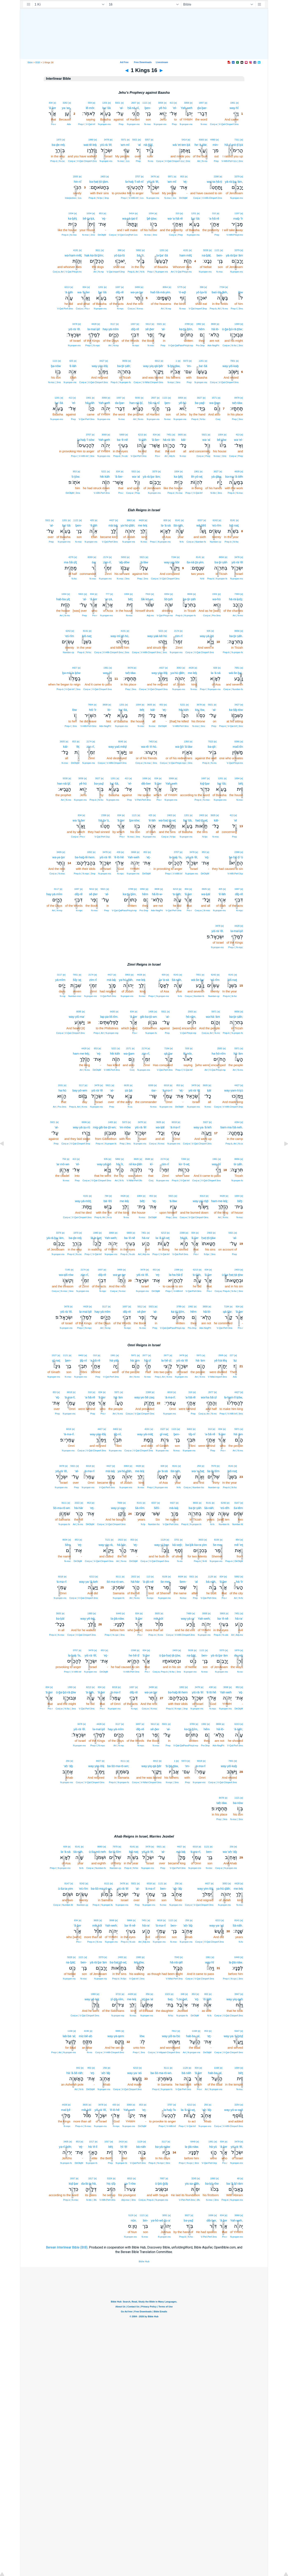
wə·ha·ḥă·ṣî (209, 1397)
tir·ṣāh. (238, 1164)
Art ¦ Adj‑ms (144, 1254)
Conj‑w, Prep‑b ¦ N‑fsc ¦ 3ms (229, 1291)
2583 (190, 1011)
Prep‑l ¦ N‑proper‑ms (157, 271)
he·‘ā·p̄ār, (201, 144)
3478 (106, 139)
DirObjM (183, 198)
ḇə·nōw (56, 366)
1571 (214, 398)
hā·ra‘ (146, 1238)
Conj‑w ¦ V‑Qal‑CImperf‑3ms (224, 124)
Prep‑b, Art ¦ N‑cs (234, 1143)
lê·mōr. (90, 108)
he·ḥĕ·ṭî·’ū (236, 857)
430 (118, 852)
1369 (236, 324)
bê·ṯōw (221, 439)
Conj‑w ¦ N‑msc (135, 308)
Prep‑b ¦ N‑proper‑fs (121, 382)
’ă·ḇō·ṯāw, (173, 366)
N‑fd (202, 578)
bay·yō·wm (79, 1090)
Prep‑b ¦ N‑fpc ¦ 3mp (99, 198)
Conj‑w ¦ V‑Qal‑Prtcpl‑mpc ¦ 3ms (176, 763)
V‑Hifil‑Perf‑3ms (102, 493)
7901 (232, 361)
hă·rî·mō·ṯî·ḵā (234, 144)
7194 (173, 557)
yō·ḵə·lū (119, 255)
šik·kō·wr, (147, 599)
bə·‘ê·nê (122, 439)
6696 (84, 1122)
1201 (104, 103)
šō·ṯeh (168, 599)
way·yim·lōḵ (100, 366)
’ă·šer (52, 108)
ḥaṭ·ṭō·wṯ (201, 820)
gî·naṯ (56, 1360)
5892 (138, 250)
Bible (30, 62)
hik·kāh (105, 476)
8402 (80, 1355)
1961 (232, 103)
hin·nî (78, 181)
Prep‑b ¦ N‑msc (235, 493)
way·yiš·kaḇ (231, 366)
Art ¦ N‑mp (98, 271)
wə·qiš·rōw (66, 1274)
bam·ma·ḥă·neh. (231, 1127)
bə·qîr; (212, 746)
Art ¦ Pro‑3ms (59, 1107)
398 (119, 250)
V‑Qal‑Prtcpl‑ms (165, 615)
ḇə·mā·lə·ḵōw (71, 673)
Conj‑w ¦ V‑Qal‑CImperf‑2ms (82, 161)
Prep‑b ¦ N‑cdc (120, 456)
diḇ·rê (120, 292)
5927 (205, 1122)
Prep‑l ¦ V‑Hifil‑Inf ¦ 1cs (132, 198)
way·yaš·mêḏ (117, 746)
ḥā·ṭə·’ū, (104, 820)
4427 (101, 361)
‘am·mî (124, 144)
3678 (199, 704)
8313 (202, 1196)
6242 (215, 520)
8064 (165, 287)
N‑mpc (120, 308)
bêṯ (130, 599)
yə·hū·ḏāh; (128, 525)
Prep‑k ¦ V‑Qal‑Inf (180, 1180)
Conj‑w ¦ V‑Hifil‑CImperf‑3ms (112, 763)
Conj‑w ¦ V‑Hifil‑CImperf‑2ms (207, 198)
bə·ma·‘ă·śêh (234, 476)
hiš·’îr (92, 709)
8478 (236, 398)
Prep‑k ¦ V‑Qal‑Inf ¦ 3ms (231, 726)
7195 (67, 1269)
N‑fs (182, 541)
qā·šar (168, 1053)
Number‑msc (74, 996)
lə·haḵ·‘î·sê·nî (134, 181)
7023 (210, 741)
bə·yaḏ (98, 783)
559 (90, 103)
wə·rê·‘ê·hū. (149, 746)
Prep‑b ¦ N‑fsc (198, 419)
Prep (174, 124)
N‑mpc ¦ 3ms (174, 382)
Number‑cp (215, 541)
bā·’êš (108, 1201)
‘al (139, 144)
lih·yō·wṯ (196, 476)
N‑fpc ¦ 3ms (209, 1254)
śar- (154, 1090)
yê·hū (163, 108)
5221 (103, 471)
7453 (151, 741)
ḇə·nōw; (134, 820)
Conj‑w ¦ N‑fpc (168, 836)
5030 (137, 398)
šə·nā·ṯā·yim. (195, 562)
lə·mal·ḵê (93, 329)
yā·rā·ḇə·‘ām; (152, 476)
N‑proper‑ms (186, 124)
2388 (148, 1392)
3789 (187, 324)
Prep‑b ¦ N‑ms (209, 763)
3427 (236, 704)
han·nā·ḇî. (64, 783)
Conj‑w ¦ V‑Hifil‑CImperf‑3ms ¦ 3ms (149, 652)
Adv (69, 124)
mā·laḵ (113, 525)
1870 (58, 139)
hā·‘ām (238, 1053)
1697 (201, 103)
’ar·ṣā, (109, 599)
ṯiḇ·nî (83, 1360)
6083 (201, 139)
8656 (124, 361)
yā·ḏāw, (216, 476)
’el (235, 820)
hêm (202, 329)
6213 (66, 287)
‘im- (189, 366)
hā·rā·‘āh (169, 439)
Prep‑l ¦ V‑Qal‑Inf (86, 124)
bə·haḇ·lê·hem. (85, 857)
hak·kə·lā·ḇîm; (94, 255)
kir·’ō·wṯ (184, 1164)
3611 (97, 250)
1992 (198, 324)
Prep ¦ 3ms (237, 419)
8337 (200, 520)
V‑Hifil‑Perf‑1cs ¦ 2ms (232, 161)
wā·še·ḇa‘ (197, 980)
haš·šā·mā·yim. (160, 292)
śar (94, 562)
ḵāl (209, 1090)
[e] (237, 103)
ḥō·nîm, (191, 1016)
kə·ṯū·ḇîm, (186, 329)
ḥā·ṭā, (184, 1238)
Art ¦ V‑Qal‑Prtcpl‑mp (215, 1070)
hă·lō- (215, 329)
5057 (147, 139)
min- (216, 144)
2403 (102, 176)
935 (208, 631)
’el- (175, 108)
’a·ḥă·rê (214, 218)
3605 (180, 434)
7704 (221, 287)
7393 (236, 594)
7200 (183, 1159)
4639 (236, 471)
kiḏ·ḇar (205, 783)
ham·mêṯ (186, 255)
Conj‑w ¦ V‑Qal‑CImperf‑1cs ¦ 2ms (173, 161)
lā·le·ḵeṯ (96, 1238)
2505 (220, 1355)
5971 (123, 139)
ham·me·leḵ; (81, 1053)
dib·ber (146, 783)
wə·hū (216, 599)
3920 (136, 1159)
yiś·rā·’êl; (106, 144)
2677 (166, 1355)
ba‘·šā (106, 108)
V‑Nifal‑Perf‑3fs (134, 1180)
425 (71, 361)
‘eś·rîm (216, 525)
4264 (236, 1122)
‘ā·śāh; (176, 894)
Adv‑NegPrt (213, 345)
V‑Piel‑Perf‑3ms (143, 800)
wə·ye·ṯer (137, 292)
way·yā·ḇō (207, 636)
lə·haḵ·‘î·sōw (85, 439)
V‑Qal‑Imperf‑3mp (116, 271)
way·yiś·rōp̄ (200, 1201)
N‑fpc (205, 836)
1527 (54, 1355)
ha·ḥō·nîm (218, 1053)
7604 (90, 704)
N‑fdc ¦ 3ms (216, 493)
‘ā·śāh (69, 292)
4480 (212, 139)
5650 (123, 557)
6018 (166, 1085)
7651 (236, 668)
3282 (65, 103)
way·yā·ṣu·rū (81, 1127)
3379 (236, 176)
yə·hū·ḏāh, (126, 980)
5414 (184, 139)
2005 (75, 176)
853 (182, 176)
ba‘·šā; (221, 783)
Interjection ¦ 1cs (73, 198)
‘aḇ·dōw (124, 562)
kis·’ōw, (200, 709)
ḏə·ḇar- (202, 108)
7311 (236, 139)
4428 (93, 324)
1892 (89, 852)
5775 (179, 287)
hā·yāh (89, 403)
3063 (129, 520)
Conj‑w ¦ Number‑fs (196, 541)
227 (231, 1355)
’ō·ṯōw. (75, 476)
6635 (126, 1085)
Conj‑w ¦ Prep (176, 235)
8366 (236, 741)
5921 (117, 103)
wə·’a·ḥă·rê (175, 218)
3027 (199, 398)
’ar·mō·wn (62, 1164)
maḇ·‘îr (238, 218)
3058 (160, 103)
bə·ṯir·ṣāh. (236, 636)
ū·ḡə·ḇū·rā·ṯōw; (232, 329)
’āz (235, 1360)
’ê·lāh (72, 366)
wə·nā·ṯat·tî (130, 218)
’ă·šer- (156, 439)
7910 (147, 594)
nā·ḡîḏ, (148, 144)
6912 (157, 361)
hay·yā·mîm (111, 329)
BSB (37, 62)
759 (64, 1159)
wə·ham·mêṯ (73, 255)
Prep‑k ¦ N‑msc (69, 235)
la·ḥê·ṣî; (166, 1360)
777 (107, 594)
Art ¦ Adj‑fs (169, 456)
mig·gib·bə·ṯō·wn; (105, 1127)
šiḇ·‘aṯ (77, 980)
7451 (169, 434)
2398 (216, 176)
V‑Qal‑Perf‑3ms (65, 308)
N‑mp (62, 996)
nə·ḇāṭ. (207, 255)
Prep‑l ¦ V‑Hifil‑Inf (173, 873)
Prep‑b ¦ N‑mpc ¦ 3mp (85, 873)
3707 (137, 176)
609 (165, 520)
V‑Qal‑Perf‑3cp (102, 836)
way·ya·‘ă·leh (203, 1127)
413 (171, 103)
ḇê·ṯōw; (152, 218)
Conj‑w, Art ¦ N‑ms (211, 1033)
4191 (185, 250)
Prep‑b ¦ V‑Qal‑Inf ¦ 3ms (68, 689)
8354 (166, 594)
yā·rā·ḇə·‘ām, (234, 181)
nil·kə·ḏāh (135, 1164)
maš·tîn (238, 746)
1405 (150, 1011)
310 (214, 213)
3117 (112, 324)
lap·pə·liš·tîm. (109, 1016)
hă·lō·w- (157, 894)
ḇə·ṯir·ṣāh (189, 599)
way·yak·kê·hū (157, 636)
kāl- (183, 439)
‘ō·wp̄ (182, 292)
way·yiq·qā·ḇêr (153, 366)
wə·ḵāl (205, 894)
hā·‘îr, (120, 1164)
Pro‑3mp (200, 345)
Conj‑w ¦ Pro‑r (83, 308)
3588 (147, 1159)
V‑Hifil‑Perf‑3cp (235, 873)
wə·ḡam (214, 403)
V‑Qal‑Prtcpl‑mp (188, 1033)
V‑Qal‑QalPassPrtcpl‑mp (180, 345)
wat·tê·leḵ (90, 144)
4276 (71, 557)
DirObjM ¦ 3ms (73, 493)
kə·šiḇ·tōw (236, 709)
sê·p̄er (149, 329)
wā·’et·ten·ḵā (181, 144)
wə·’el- (238, 439)
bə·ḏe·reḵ (58, 144)
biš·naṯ (234, 525)
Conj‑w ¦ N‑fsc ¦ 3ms (233, 345)
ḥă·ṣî (147, 1360)
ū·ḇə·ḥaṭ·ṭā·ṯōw (232, 1274)
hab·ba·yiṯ (63, 599)
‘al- (121, 108)
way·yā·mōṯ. (83, 1201)
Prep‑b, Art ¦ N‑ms (219, 308)
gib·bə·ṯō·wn (148, 1016)
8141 (232, 520)
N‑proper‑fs (151, 1033)
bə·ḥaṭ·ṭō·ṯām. (99, 181)
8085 (78, 1011)
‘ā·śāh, (196, 1274)
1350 (186, 741)
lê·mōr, (187, 1053)
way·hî (234, 108)
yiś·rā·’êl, (153, 181)
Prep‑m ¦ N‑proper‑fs (106, 1143)
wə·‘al (206, 439)
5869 (121, 434)
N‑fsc (74, 578)
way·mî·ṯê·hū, (120, 636)
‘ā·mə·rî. (170, 1397)
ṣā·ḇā (128, 1090)
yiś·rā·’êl (237, 562)
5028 (205, 250)
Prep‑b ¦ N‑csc (57, 161)
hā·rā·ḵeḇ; (236, 599)
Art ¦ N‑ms (202, 161)
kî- (151, 1164)
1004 (151, 213)
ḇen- (148, 108)
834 (51, 103)
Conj (218, 419)
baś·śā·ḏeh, (220, 292)
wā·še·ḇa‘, (236, 673)
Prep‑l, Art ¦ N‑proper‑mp (106, 1033)
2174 (105, 557)
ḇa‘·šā (195, 218)
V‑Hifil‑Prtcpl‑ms (234, 235)
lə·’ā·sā (166, 525)
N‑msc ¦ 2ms (88, 235)
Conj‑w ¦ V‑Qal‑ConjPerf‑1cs (123, 235)
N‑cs (130, 1107)
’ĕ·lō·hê (119, 857)
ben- (220, 255)
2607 (133, 103)
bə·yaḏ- (200, 403)
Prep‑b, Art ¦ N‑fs (136, 271)
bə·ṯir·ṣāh (221, 562)
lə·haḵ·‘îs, (175, 857)
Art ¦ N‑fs (119, 1180)
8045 (120, 741)
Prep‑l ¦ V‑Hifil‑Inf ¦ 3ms (82, 456)
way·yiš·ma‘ (77, 1016)
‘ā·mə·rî (167, 1090)
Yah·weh (186, 108)
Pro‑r (53, 124)
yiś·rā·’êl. (75, 329)
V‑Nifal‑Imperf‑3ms (217, 1377)
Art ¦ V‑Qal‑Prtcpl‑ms (181, 271)
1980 (90, 139)
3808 (213, 324)
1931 (214, 594)
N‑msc (204, 124)
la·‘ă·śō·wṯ (163, 1238)
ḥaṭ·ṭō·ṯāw (208, 1238)
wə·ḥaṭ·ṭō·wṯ (167, 820)
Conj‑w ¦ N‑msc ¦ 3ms (146, 763)
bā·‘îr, (141, 255)
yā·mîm (60, 980)
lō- (109, 709)
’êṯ (77, 746)
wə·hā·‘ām (213, 1016)
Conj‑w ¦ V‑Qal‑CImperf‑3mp (75, 1143)
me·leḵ (142, 525)
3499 (137, 287)
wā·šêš (201, 525)
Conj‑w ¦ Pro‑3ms (212, 615)
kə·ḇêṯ (72, 218)
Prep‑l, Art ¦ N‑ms (163, 1377)
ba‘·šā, (123, 709)
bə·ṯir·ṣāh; (124, 366)
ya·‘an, (66, 108)
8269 (90, 557)
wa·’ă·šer (83, 292)
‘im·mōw (125, 1127)
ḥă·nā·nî (154, 403)
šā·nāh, (179, 525)
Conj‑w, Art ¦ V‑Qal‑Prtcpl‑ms (67, 271)
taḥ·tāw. (237, 403)
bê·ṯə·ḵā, (89, 218)
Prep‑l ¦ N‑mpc (92, 345)
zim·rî (179, 636)
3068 (186, 103)
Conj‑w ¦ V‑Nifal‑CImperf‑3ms (148, 382)
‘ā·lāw (144, 562)
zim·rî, (107, 562)
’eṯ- (185, 181)
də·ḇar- (120, 403)
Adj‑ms (150, 615)
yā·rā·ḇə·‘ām (234, 255)
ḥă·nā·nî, (133, 108)
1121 (144, 103)
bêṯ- (240, 1201)
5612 (148, 324)
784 (106, 1196)
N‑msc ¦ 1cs (123, 161)
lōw (240, 292)
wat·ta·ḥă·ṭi (214, 181)
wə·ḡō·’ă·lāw (183, 746)
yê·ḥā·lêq (220, 1360)
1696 (144, 778)
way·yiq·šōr (172, 562)
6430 (112, 1011)
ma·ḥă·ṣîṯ (70, 562)
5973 (185, 361)
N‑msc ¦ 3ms (150, 235)
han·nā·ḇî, (136, 403)
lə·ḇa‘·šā (162, 255)
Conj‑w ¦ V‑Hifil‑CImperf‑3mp (228, 1107)
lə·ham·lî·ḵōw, (233, 1397)
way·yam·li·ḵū (233, 1090)
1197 (236, 213)
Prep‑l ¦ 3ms (237, 308)
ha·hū (62, 1090)
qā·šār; (227, 1311)
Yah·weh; (111, 1238)
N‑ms (150, 161)
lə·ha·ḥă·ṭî (176, 1274)
